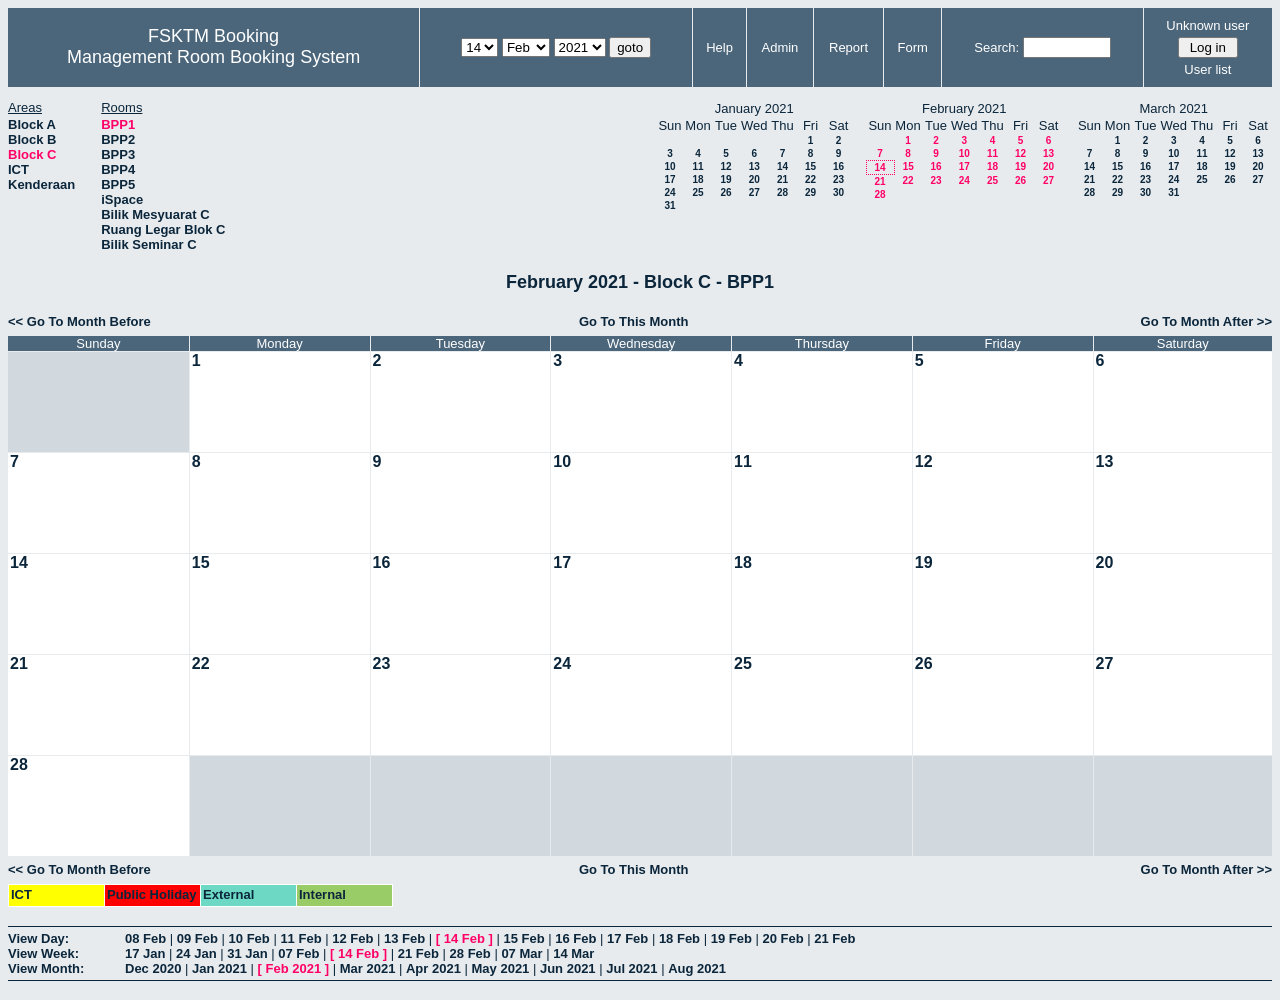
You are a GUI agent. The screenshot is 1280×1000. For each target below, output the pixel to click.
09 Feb (197, 938)
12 (725, 166)
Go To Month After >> (1206, 321)
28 (782, 192)
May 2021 (501, 968)
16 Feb (575, 938)
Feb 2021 (294, 968)
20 (754, 179)
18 (697, 179)
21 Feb (834, 938)
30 (838, 192)
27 (754, 192)
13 (754, 166)
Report (848, 47)
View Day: (38, 938)
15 (810, 166)
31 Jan (247, 953)
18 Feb (679, 938)
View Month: (46, 968)
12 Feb (352, 938)
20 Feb (782, 938)
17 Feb (627, 938)
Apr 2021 (433, 968)
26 (725, 192)
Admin (779, 47)
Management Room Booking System (213, 57)
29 (810, 192)
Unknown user (1207, 25)
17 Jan (145, 953)
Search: (996, 47)
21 (782, 179)
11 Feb (300, 938)
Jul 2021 (631, 968)
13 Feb (404, 938)
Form (913, 47)
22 (810, 179)
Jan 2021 (219, 968)
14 (782, 166)
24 (669, 192)
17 (669, 179)
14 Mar (573, 953)
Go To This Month (634, 321)
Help (719, 47)
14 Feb (464, 938)
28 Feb (470, 953)
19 (725, 179)
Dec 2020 (153, 968)
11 (697, 166)
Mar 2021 (368, 968)
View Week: (43, 953)
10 (669, 166)
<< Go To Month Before (79, 321)
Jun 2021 (568, 968)
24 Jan (196, 953)
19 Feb (731, 938)
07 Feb (298, 953)
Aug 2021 (697, 968)
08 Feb (145, 938)
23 (838, 179)
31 (669, 205)
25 (697, 192)
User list (1207, 69)
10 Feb (249, 938)
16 (838, 166)
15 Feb (523, 938)
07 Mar (521, 953)
